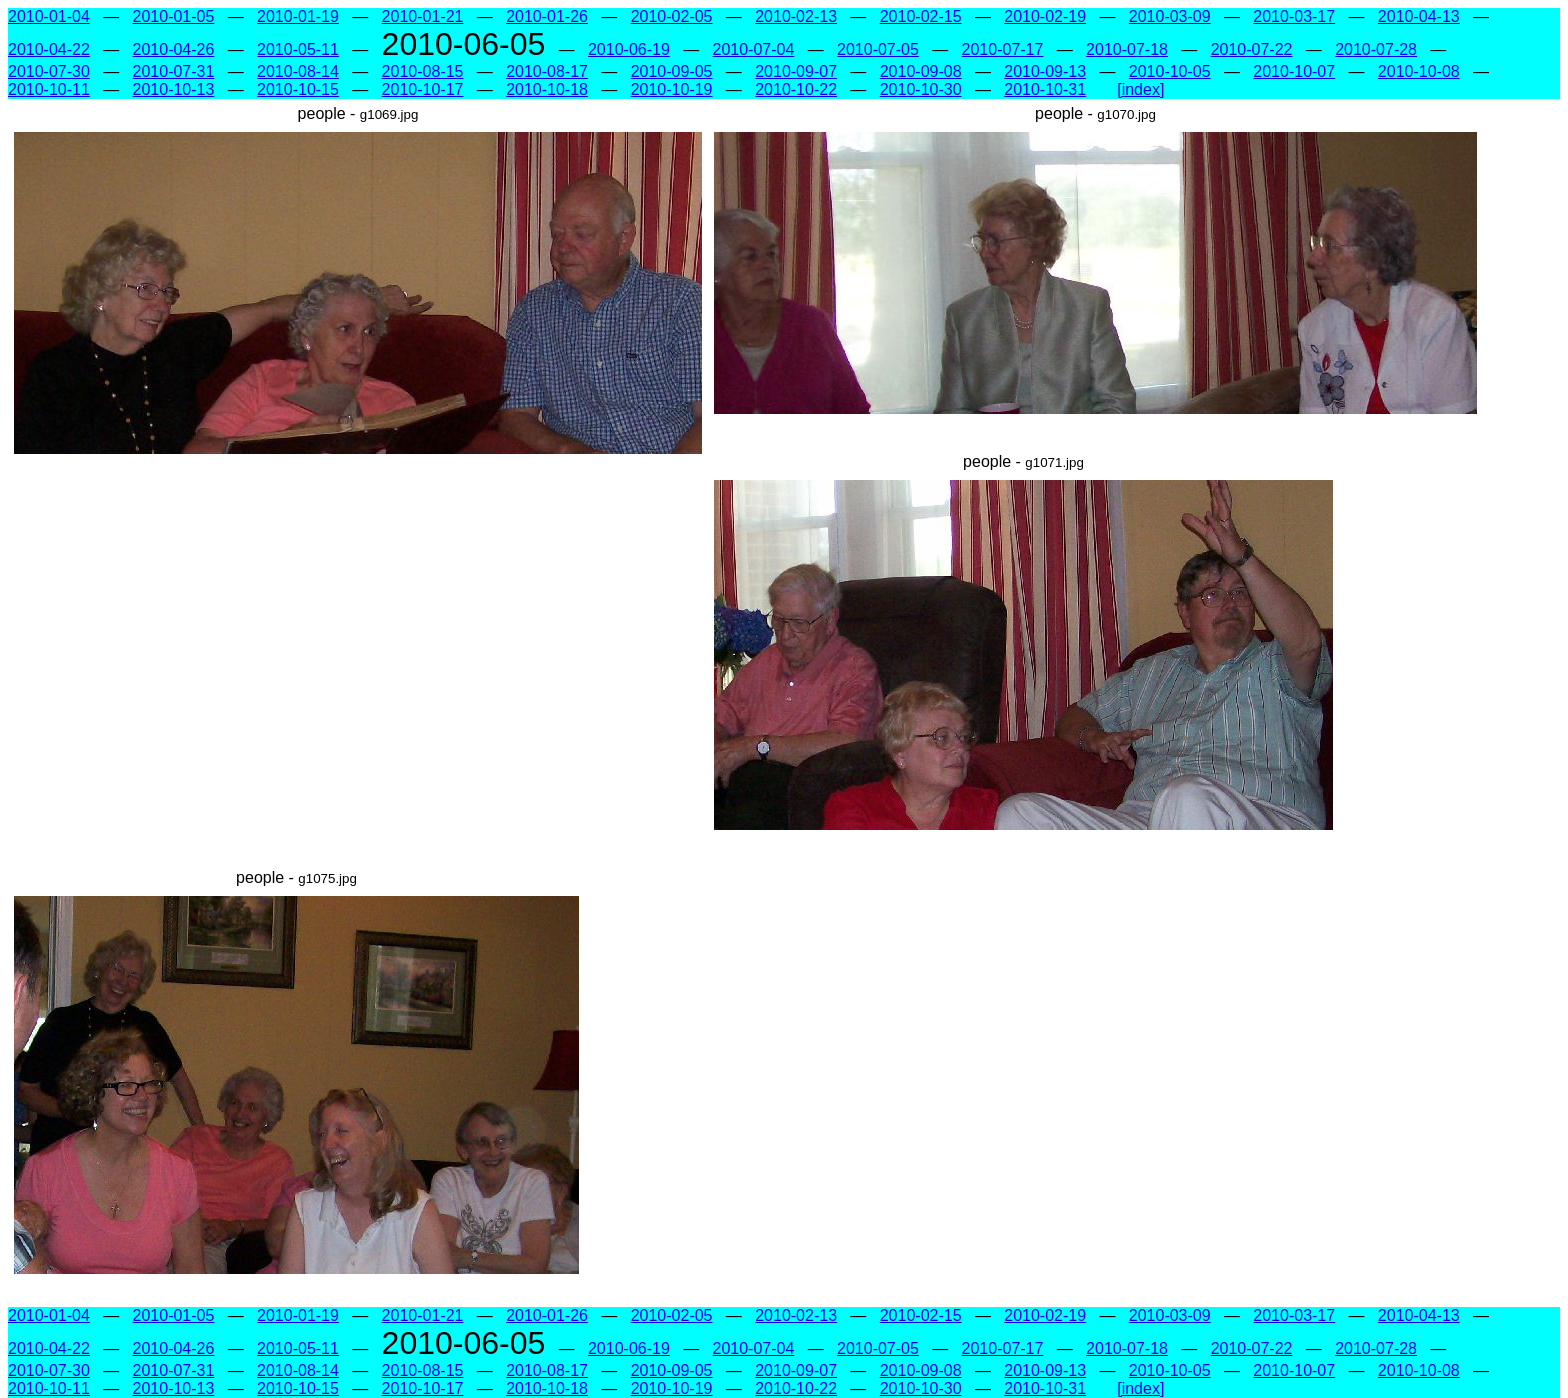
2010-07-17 (1003, 49)
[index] (1140, 89)
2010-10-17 (423, 89)
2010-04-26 (174, 49)
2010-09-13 (1045, 71)
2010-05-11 (298, 49)
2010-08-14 (298, 71)
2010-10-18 (547, 89)
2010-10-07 (1294, 71)
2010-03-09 (1170, 16)
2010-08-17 (547, 71)
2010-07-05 (878, 49)
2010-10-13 (174, 89)
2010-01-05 (174, 16)
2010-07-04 (754, 49)
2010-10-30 (921, 89)
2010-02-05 (672, 16)
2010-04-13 (1419, 16)
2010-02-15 (921, 16)
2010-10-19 (672, 89)
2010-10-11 (49, 89)
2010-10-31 (1045, 89)
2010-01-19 (298, 16)
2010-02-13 (796, 16)
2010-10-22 (796, 89)
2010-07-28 (1376, 49)
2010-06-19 (629, 49)
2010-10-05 (1170, 71)
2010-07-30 (49, 71)
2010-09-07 (796, 71)
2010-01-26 (547, 16)
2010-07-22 (1252, 49)
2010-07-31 (174, 71)
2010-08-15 (423, 71)
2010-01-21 (423, 16)
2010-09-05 (672, 71)
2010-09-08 (921, 71)
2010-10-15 (298, 89)
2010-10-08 (1419, 71)
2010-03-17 (1294, 16)
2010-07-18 (1127, 49)
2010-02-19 (1045, 16)
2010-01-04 (49, 16)
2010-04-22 (49, 49)
